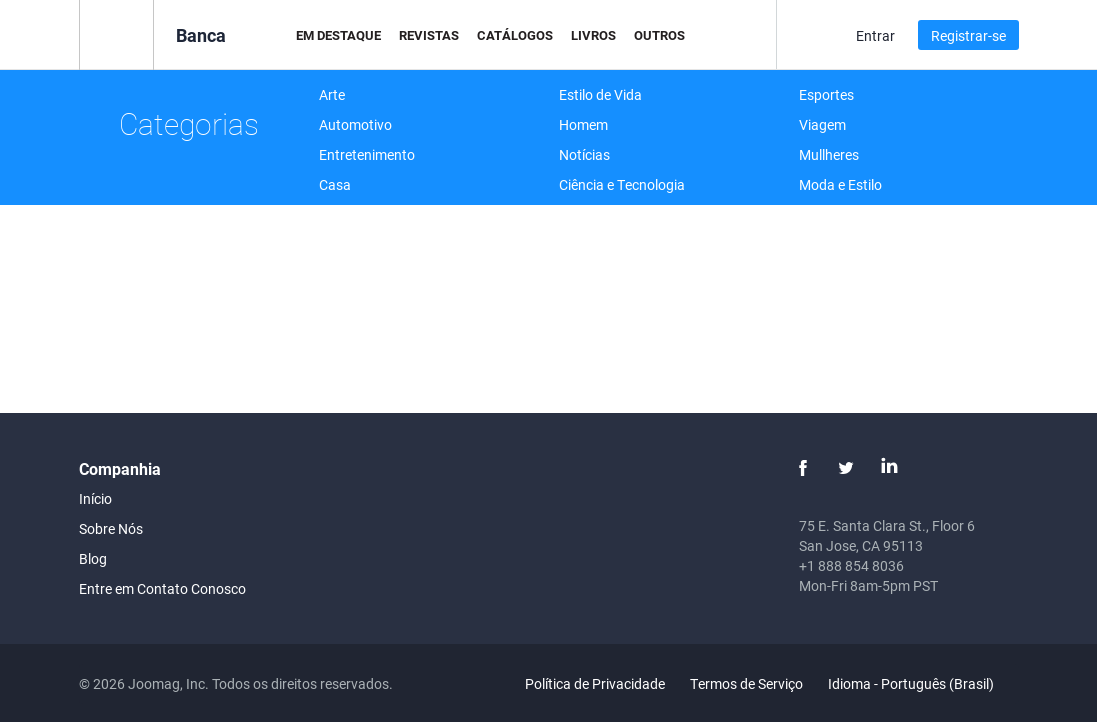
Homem (583, 124)
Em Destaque (338, 35)
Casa (335, 184)
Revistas (429, 35)
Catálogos (515, 35)
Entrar (875, 35)
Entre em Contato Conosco (162, 588)
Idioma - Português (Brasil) (922, 683)
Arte (332, 94)
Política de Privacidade (595, 683)
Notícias (584, 154)
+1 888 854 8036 (851, 565)
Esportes (826, 94)
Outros (659, 35)
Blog (93, 558)
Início (95, 498)
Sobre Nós (111, 528)
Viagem (822, 124)
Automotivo (355, 124)
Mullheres (829, 154)
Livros (593, 35)
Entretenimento (367, 154)
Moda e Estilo (840, 184)
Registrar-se (968, 35)
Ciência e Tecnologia (622, 184)
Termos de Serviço (746, 683)
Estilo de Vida (600, 94)
